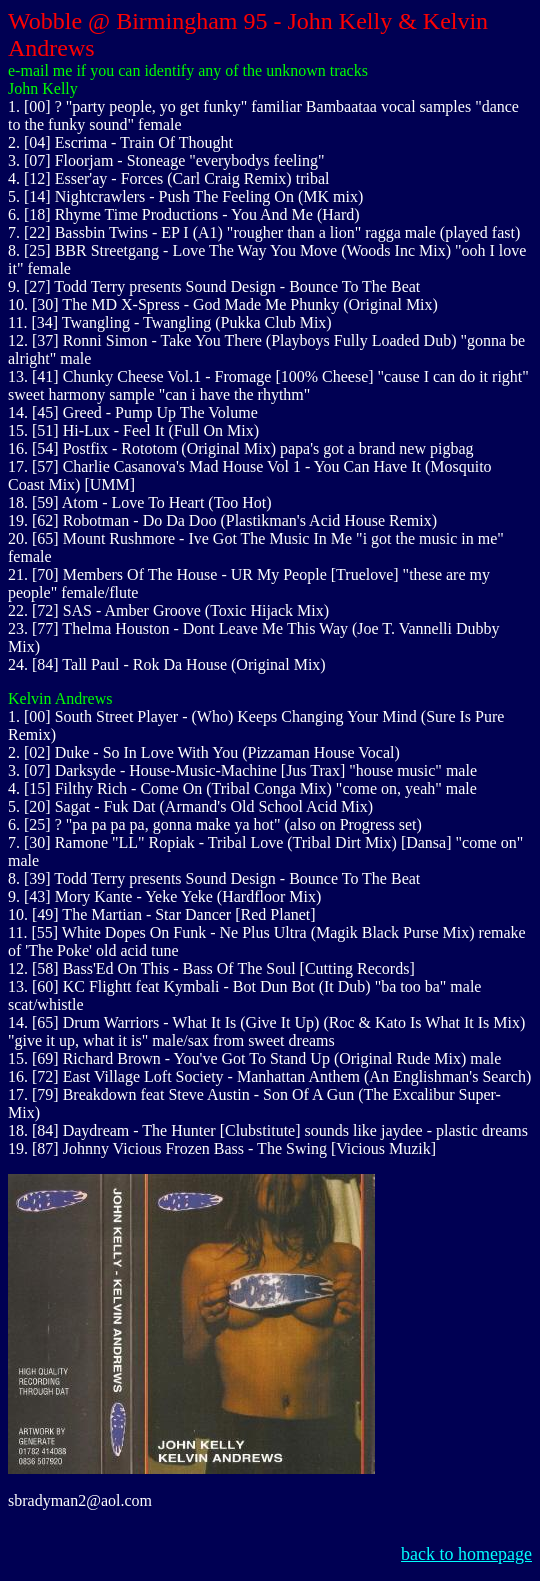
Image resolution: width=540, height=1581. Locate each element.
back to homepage (466, 1554)
